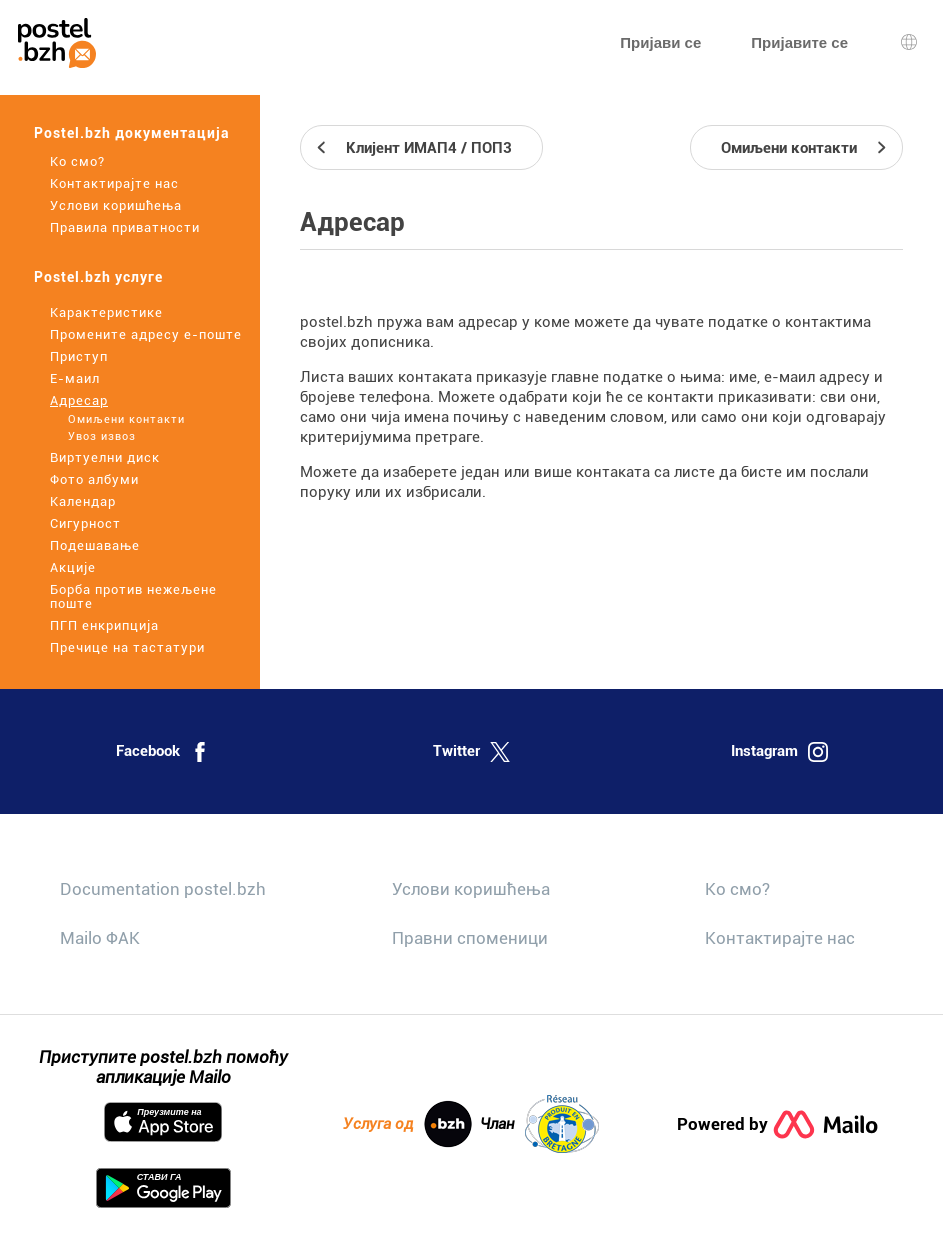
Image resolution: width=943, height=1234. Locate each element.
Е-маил (75, 378)
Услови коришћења (116, 205)
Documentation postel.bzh (163, 889)
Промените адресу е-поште (146, 334)
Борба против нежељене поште (133, 597)
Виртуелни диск (105, 457)
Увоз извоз (102, 436)
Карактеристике (106, 312)
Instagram (779, 752)
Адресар (79, 400)
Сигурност (85, 523)
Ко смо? (77, 161)
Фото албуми (94, 479)
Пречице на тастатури (127, 647)
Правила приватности (125, 227)
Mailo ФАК (100, 938)
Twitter (471, 752)
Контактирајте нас (114, 183)
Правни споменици (470, 938)
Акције (73, 567)
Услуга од (407, 1124)
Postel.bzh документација (132, 133)
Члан (539, 1124)
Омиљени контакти (126, 419)
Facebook (163, 752)
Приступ (79, 356)
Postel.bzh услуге (98, 277)
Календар (83, 501)
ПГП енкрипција (104, 625)
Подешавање (95, 545)
